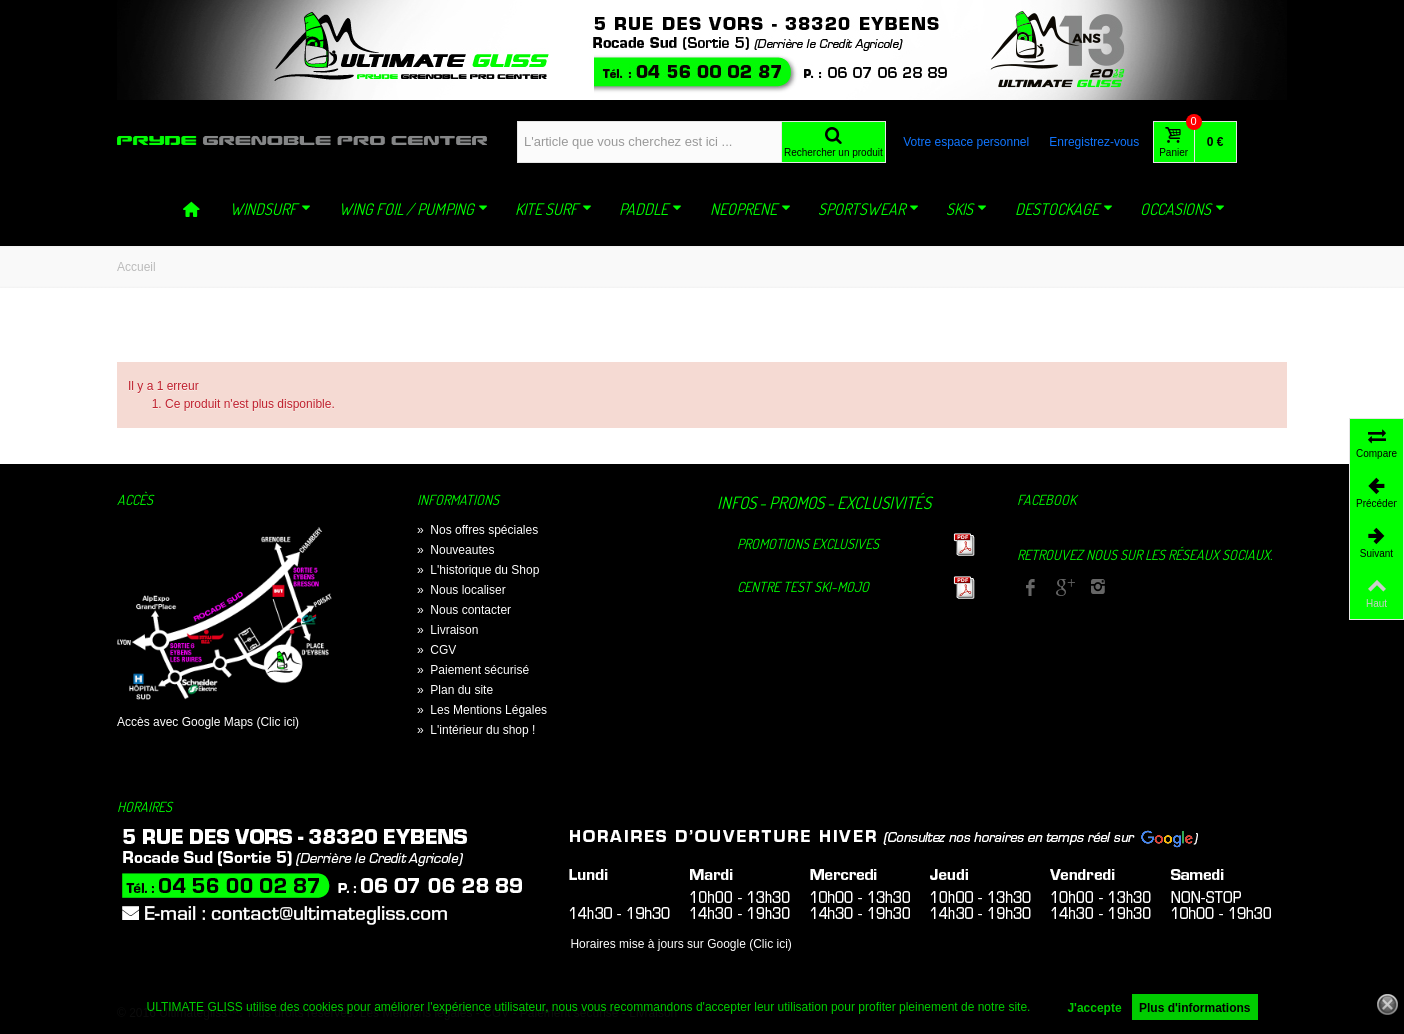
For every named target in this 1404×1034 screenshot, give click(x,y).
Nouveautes (455, 550)
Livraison (447, 630)
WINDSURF (270, 209)
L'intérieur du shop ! (476, 730)
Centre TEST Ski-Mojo (803, 586)
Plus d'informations (1195, 1008)
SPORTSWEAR (868, 209)
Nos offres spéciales (477, 530)
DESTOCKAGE (1064, 209)
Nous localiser (461, 590)
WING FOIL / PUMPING (413, 209)
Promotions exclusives (808, 543)
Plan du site (455, 690)
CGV (436, 650)
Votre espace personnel (966, 142)
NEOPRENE (750, 209)
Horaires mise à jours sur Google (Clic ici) (680, 944)
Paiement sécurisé (473, 670)
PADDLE (650, 209)
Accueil (136, 267)
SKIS (966, 209)
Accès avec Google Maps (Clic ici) (208, 722)
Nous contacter (464, 610)
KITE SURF (553, 209)
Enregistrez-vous (1094, 142)
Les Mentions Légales (482, 710)
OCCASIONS (1182, 209)
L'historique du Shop (478, 570)
